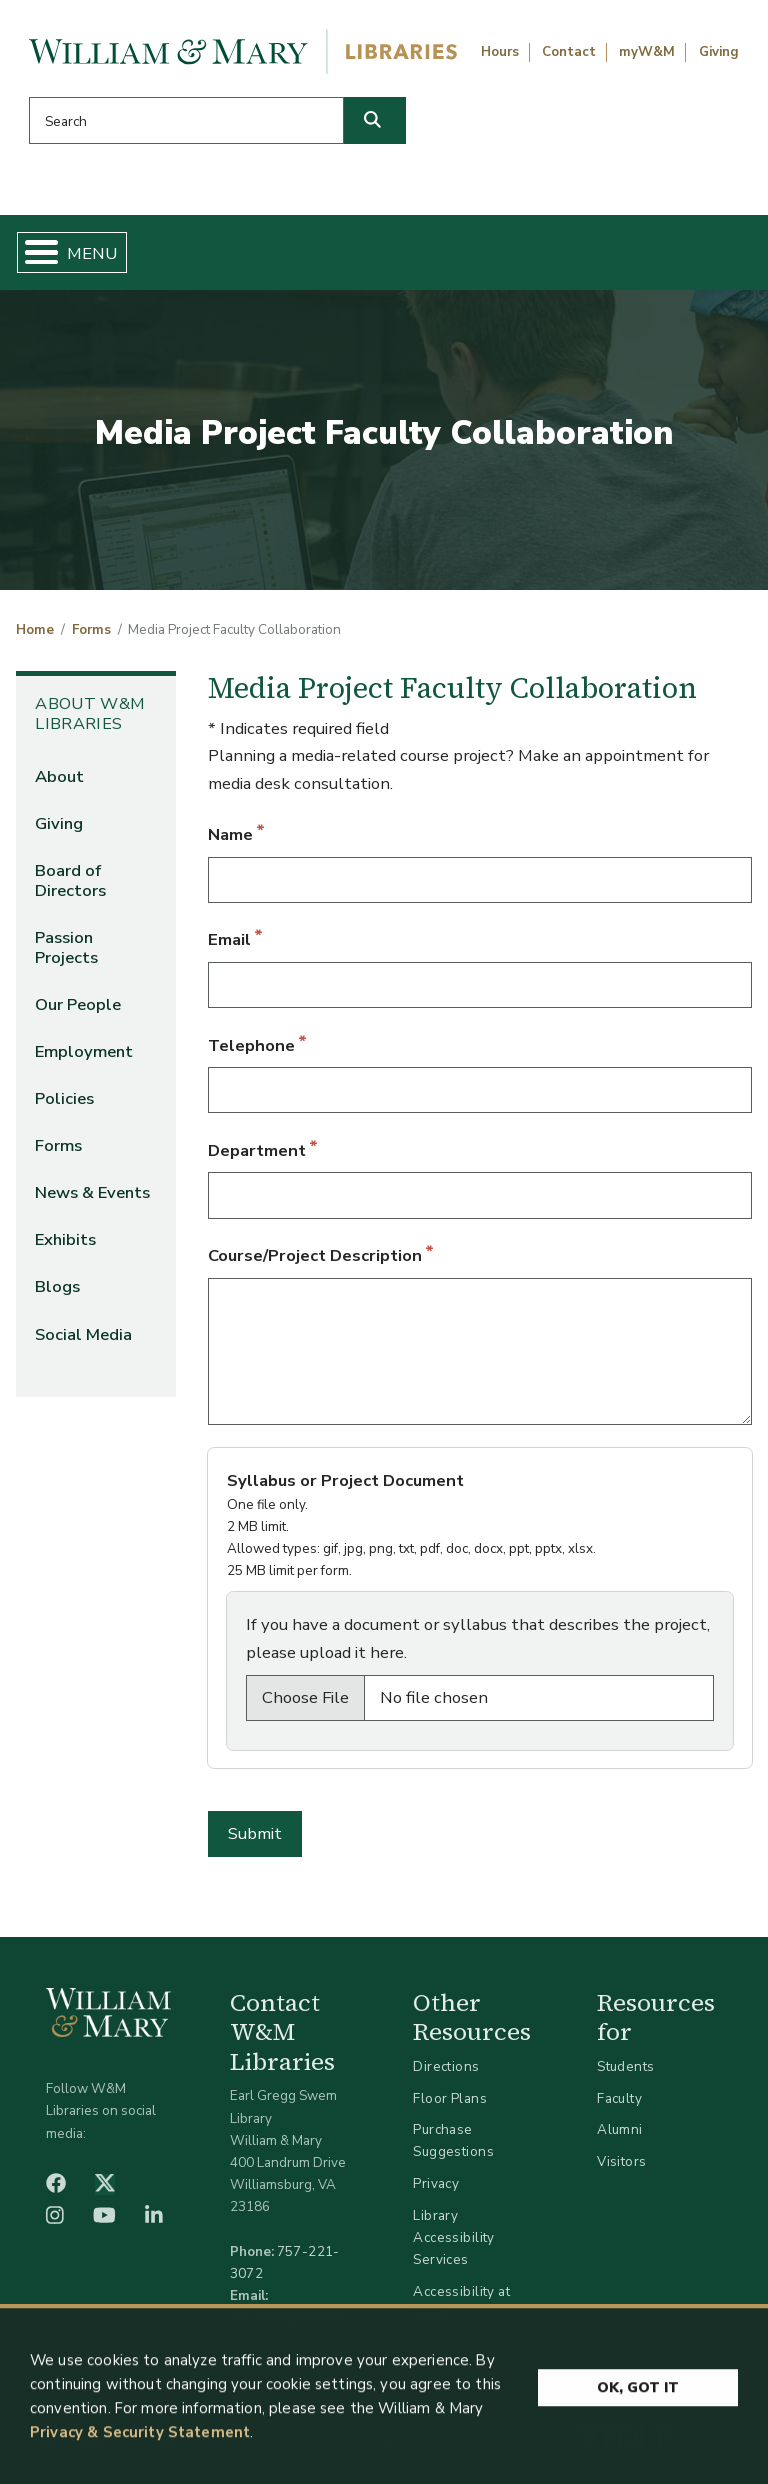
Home (35, 630)
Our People (78, 1004)
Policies (64, 1098)
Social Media (83, 1334)
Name (230, 834)
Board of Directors (70, 880)
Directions (446, 2066)
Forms (91, 630)
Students (625, 2066)
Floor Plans (450, 2098)
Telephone (251, 1045)
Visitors (621, 2161)
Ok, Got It (638, 2392)
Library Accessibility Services (453, 2237)
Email (229, 939)
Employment (84, 1051)
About (59, 776)
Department (257, 1150)
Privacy (436, 2183)
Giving (719, 52)
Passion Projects (66, 947)
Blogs (57, 1286)
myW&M (647, 52)
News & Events (92, 1192)
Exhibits (65, 1239)
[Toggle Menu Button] (33, 252)
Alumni (620, 2129)
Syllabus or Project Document (345, 1480)
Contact (569, 52)
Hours (500, 52)
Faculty (619, 2098)
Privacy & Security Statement (140, 2438)
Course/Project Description (315, 1255)
